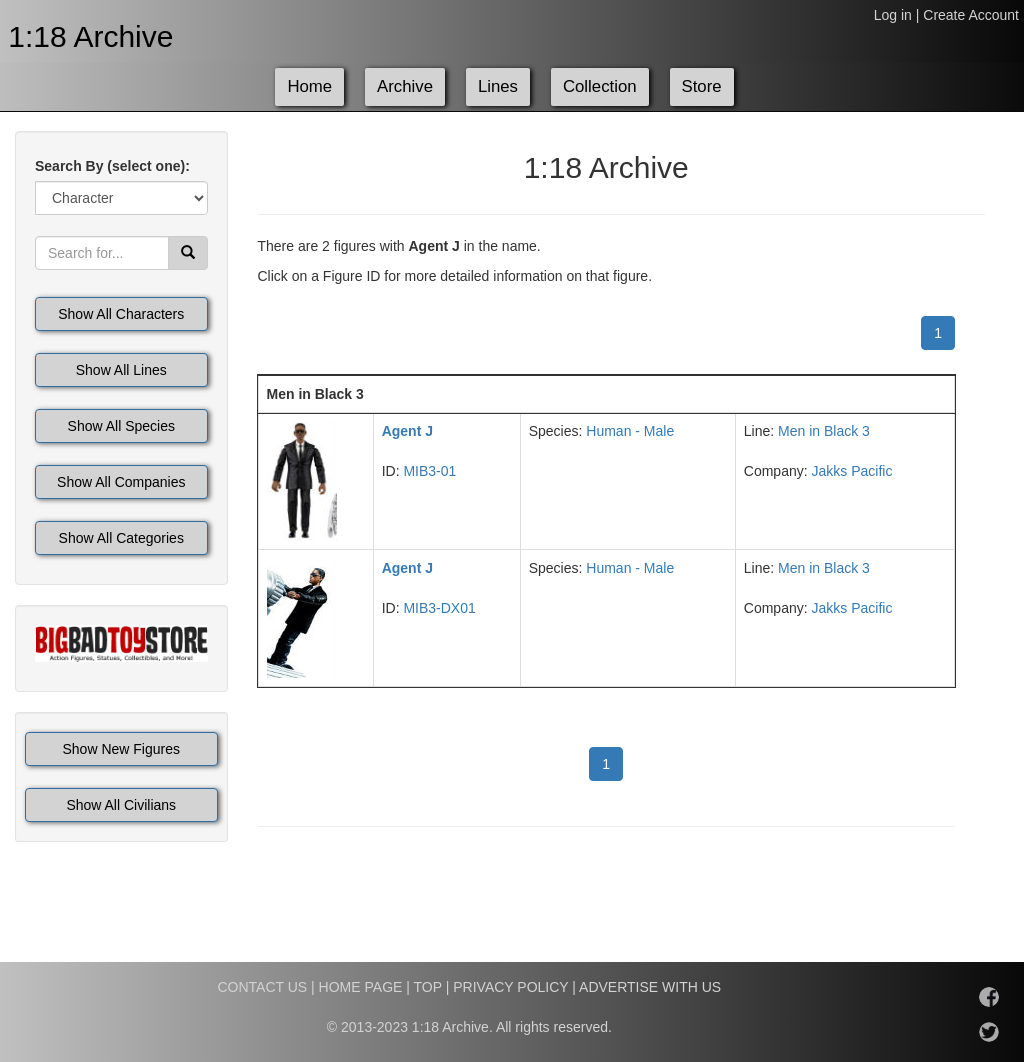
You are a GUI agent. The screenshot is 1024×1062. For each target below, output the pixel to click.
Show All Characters (121, 314)
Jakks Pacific (851, 471)
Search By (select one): (112, 166)
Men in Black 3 (824, 431)
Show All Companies (121, 482)
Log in (893, 15)
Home (309, 86)
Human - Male (630, 431)
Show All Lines (121, 370)
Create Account (971, 15)
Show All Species (121, 426)
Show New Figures (122, 749)
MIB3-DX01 (439, 608)
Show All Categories (121, 538)
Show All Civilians (121, 805)
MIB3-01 (429, 471)
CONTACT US (262, 987)
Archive (405, 86)
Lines (498, 86)
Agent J (407, 431)
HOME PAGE (361, 987)
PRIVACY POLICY (510, 987)
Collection (600, 86)
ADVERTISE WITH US (650, 987)
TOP (428, 987)
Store (702, 86)
